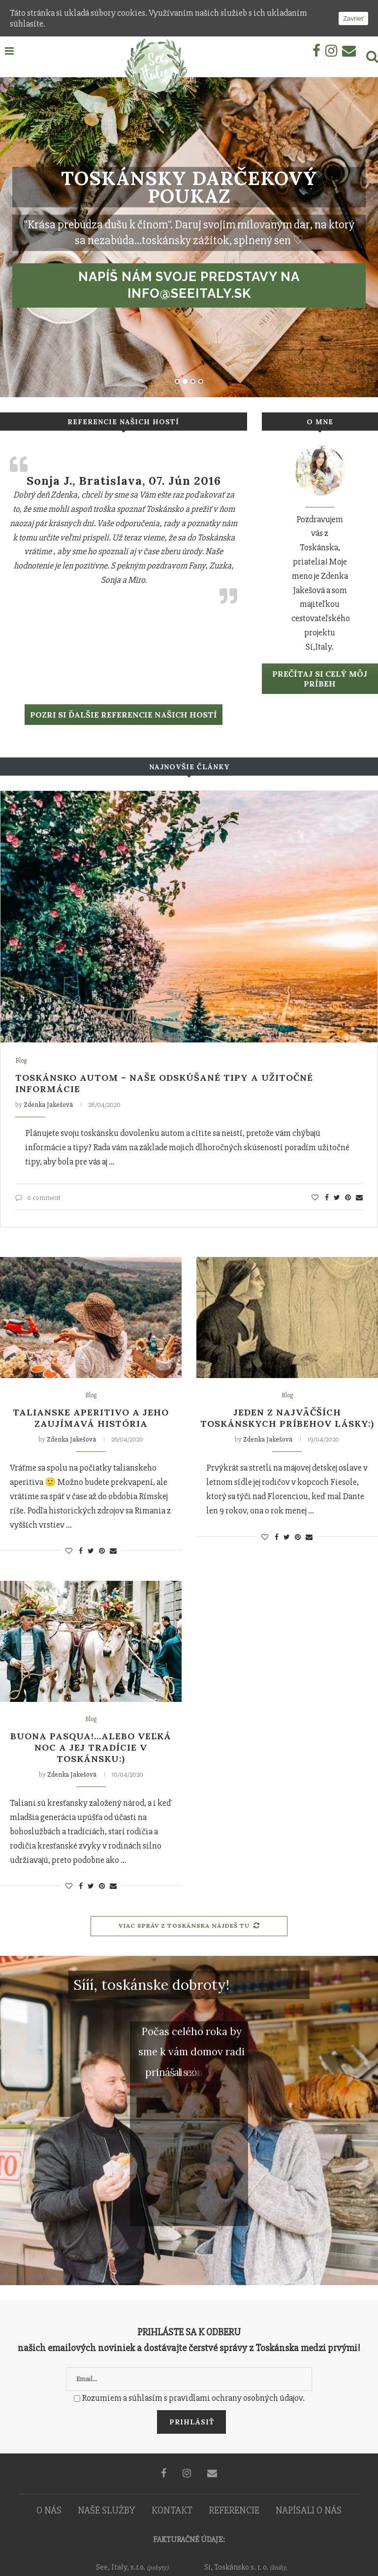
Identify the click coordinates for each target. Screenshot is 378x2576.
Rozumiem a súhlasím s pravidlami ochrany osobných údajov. (193, 2397)
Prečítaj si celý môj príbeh (320, 679)
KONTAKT (172, 2510)
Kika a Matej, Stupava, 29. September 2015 (123, 488)
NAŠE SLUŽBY (106, 2510)
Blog (21, 1061)
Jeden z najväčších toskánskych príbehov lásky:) (287, 1418)
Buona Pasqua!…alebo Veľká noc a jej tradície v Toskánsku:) (90, 1747)
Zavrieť (353, 18)
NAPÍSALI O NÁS (309, 2510)
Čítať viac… (76, 665)
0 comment (38, 1198)
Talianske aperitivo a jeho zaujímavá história (91, 1418)
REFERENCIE (234, 2510)
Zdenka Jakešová (48, 1104)
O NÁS (49, 2510)
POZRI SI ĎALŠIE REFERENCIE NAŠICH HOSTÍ (123, 715)
